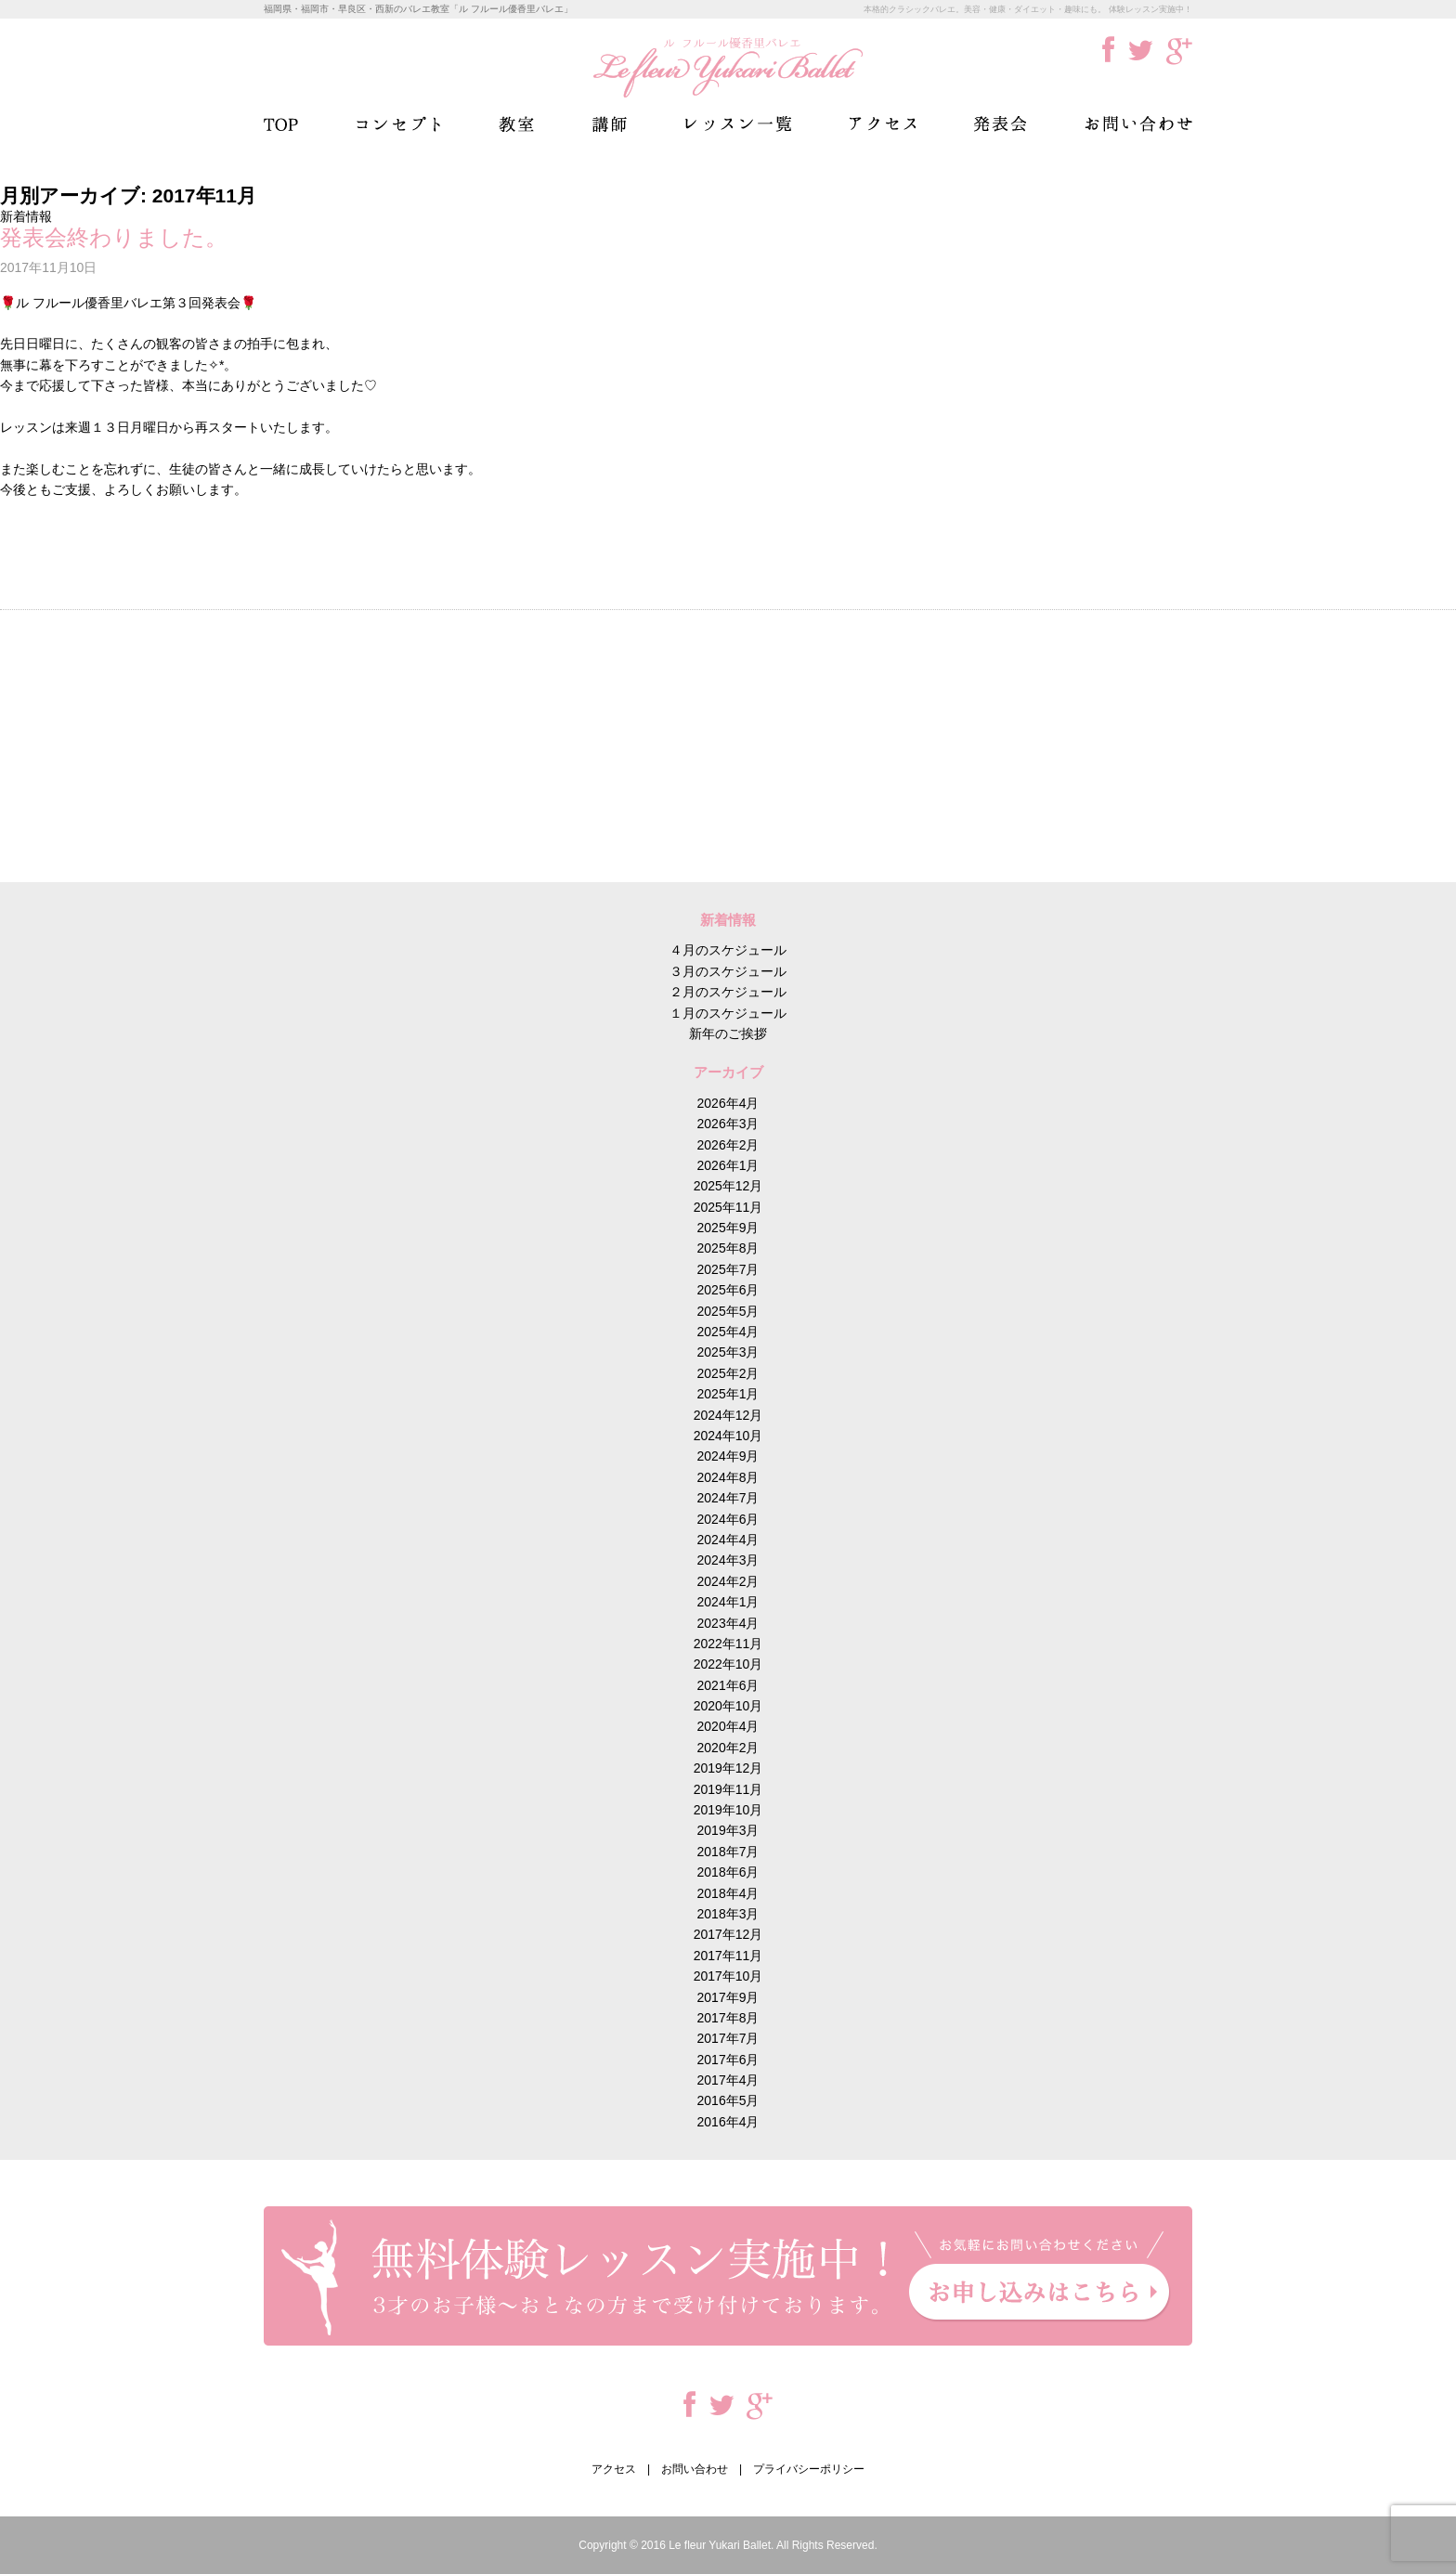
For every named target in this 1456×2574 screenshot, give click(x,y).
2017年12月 (728, 1934)
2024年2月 (728, 1581)
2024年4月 (728, 1539)
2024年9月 (728, 1456)
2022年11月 (728, 1643)
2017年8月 (728, 2017)
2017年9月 (728, 1997)
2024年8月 (728, 1477)
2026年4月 (728, 1103)
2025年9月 (728, 1227)
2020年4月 (728, 1726)
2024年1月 (728, 1601)
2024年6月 (728, 1519)
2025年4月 (728, 1331)
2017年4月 (728, 2080)
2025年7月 (728, 1269)
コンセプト (398, 124)
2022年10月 (728, 1664)
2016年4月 (728, 2121)
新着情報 (26, 216)
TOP (281, 124)
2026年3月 (728, 1123)
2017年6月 (728, 2059)
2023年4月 (728, 1623)
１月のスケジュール (728, 1013)
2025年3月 (728, 1352)
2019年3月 (728, 1830)
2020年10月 (728, 1705)
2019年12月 (728, 1768)
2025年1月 (728, 1393)
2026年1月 (728, 1165)
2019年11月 (728, 1789)
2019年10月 (728, 1809)
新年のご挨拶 (728, 1033)
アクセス (883, 124)
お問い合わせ (1138, 124)
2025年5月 (728, 1311)
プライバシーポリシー (808, 2469)
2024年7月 (728, 1497)
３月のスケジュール (728, 971)
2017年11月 (728, 1955)
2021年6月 (728, 1685)
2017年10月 (728, 1976)
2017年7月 (728, 2038)
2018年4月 (728, 1893)
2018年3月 (728, 1913)
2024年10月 (728, 1435)
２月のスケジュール (728, 991)
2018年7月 (728, 1851)
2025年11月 (728, 1207)
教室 (516, 124)
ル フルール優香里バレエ (728, 67)
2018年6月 (728, 1872)
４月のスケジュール (728, 949)
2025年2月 (728, 1373)
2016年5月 (728, 2100)
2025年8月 (728, 1248)
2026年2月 (728, 1145)
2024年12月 (728, 1415)
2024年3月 (728, 1560)
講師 (609, 124)
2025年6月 (728, 1289)
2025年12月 (728, 1185)
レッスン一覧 (738, 124)
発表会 (1000, 124)
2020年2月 (728, 1747)
